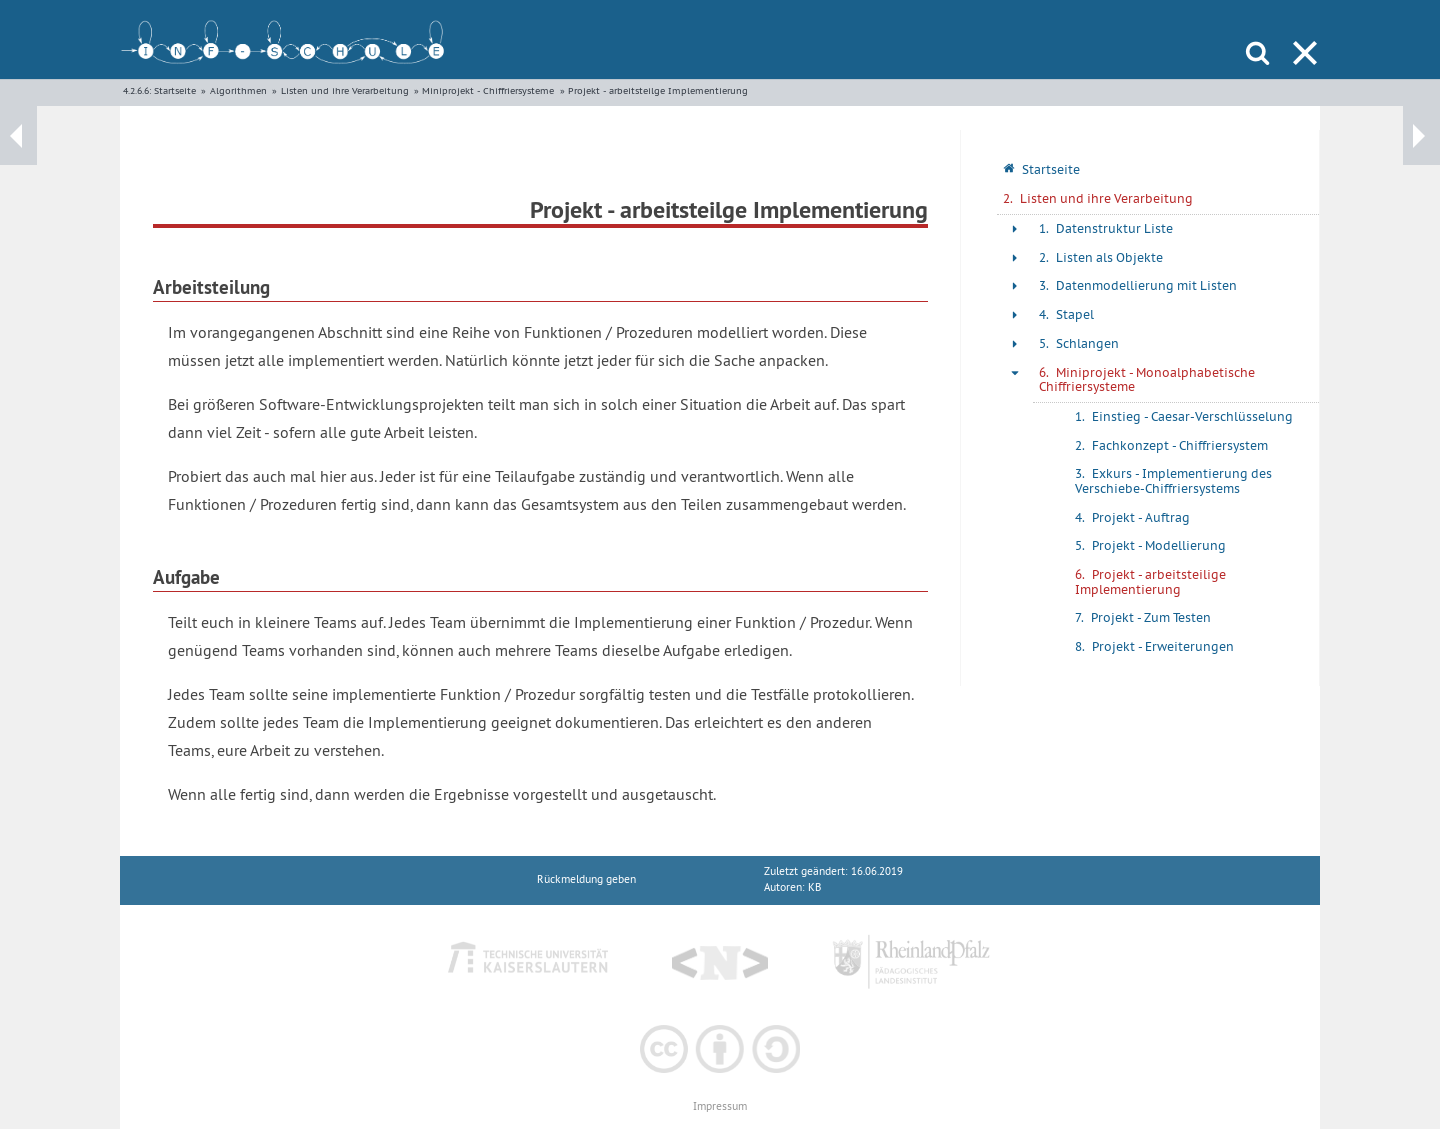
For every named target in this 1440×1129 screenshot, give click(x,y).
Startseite (175, 90)
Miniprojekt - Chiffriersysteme (488, 90)
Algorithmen (238, 90)
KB (814, 887)
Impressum (720, 1106)
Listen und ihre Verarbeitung (345, 90)
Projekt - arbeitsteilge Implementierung (658, 90)
